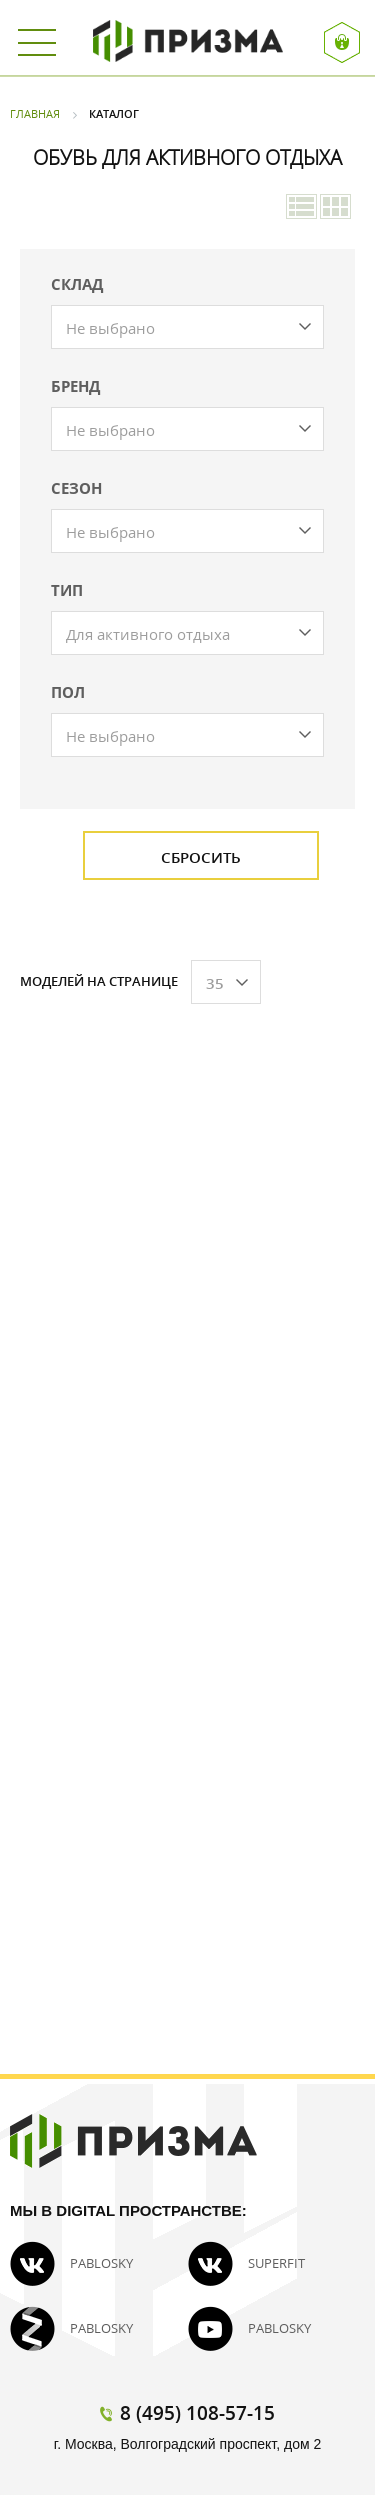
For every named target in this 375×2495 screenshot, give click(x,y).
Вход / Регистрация (342, 42)
